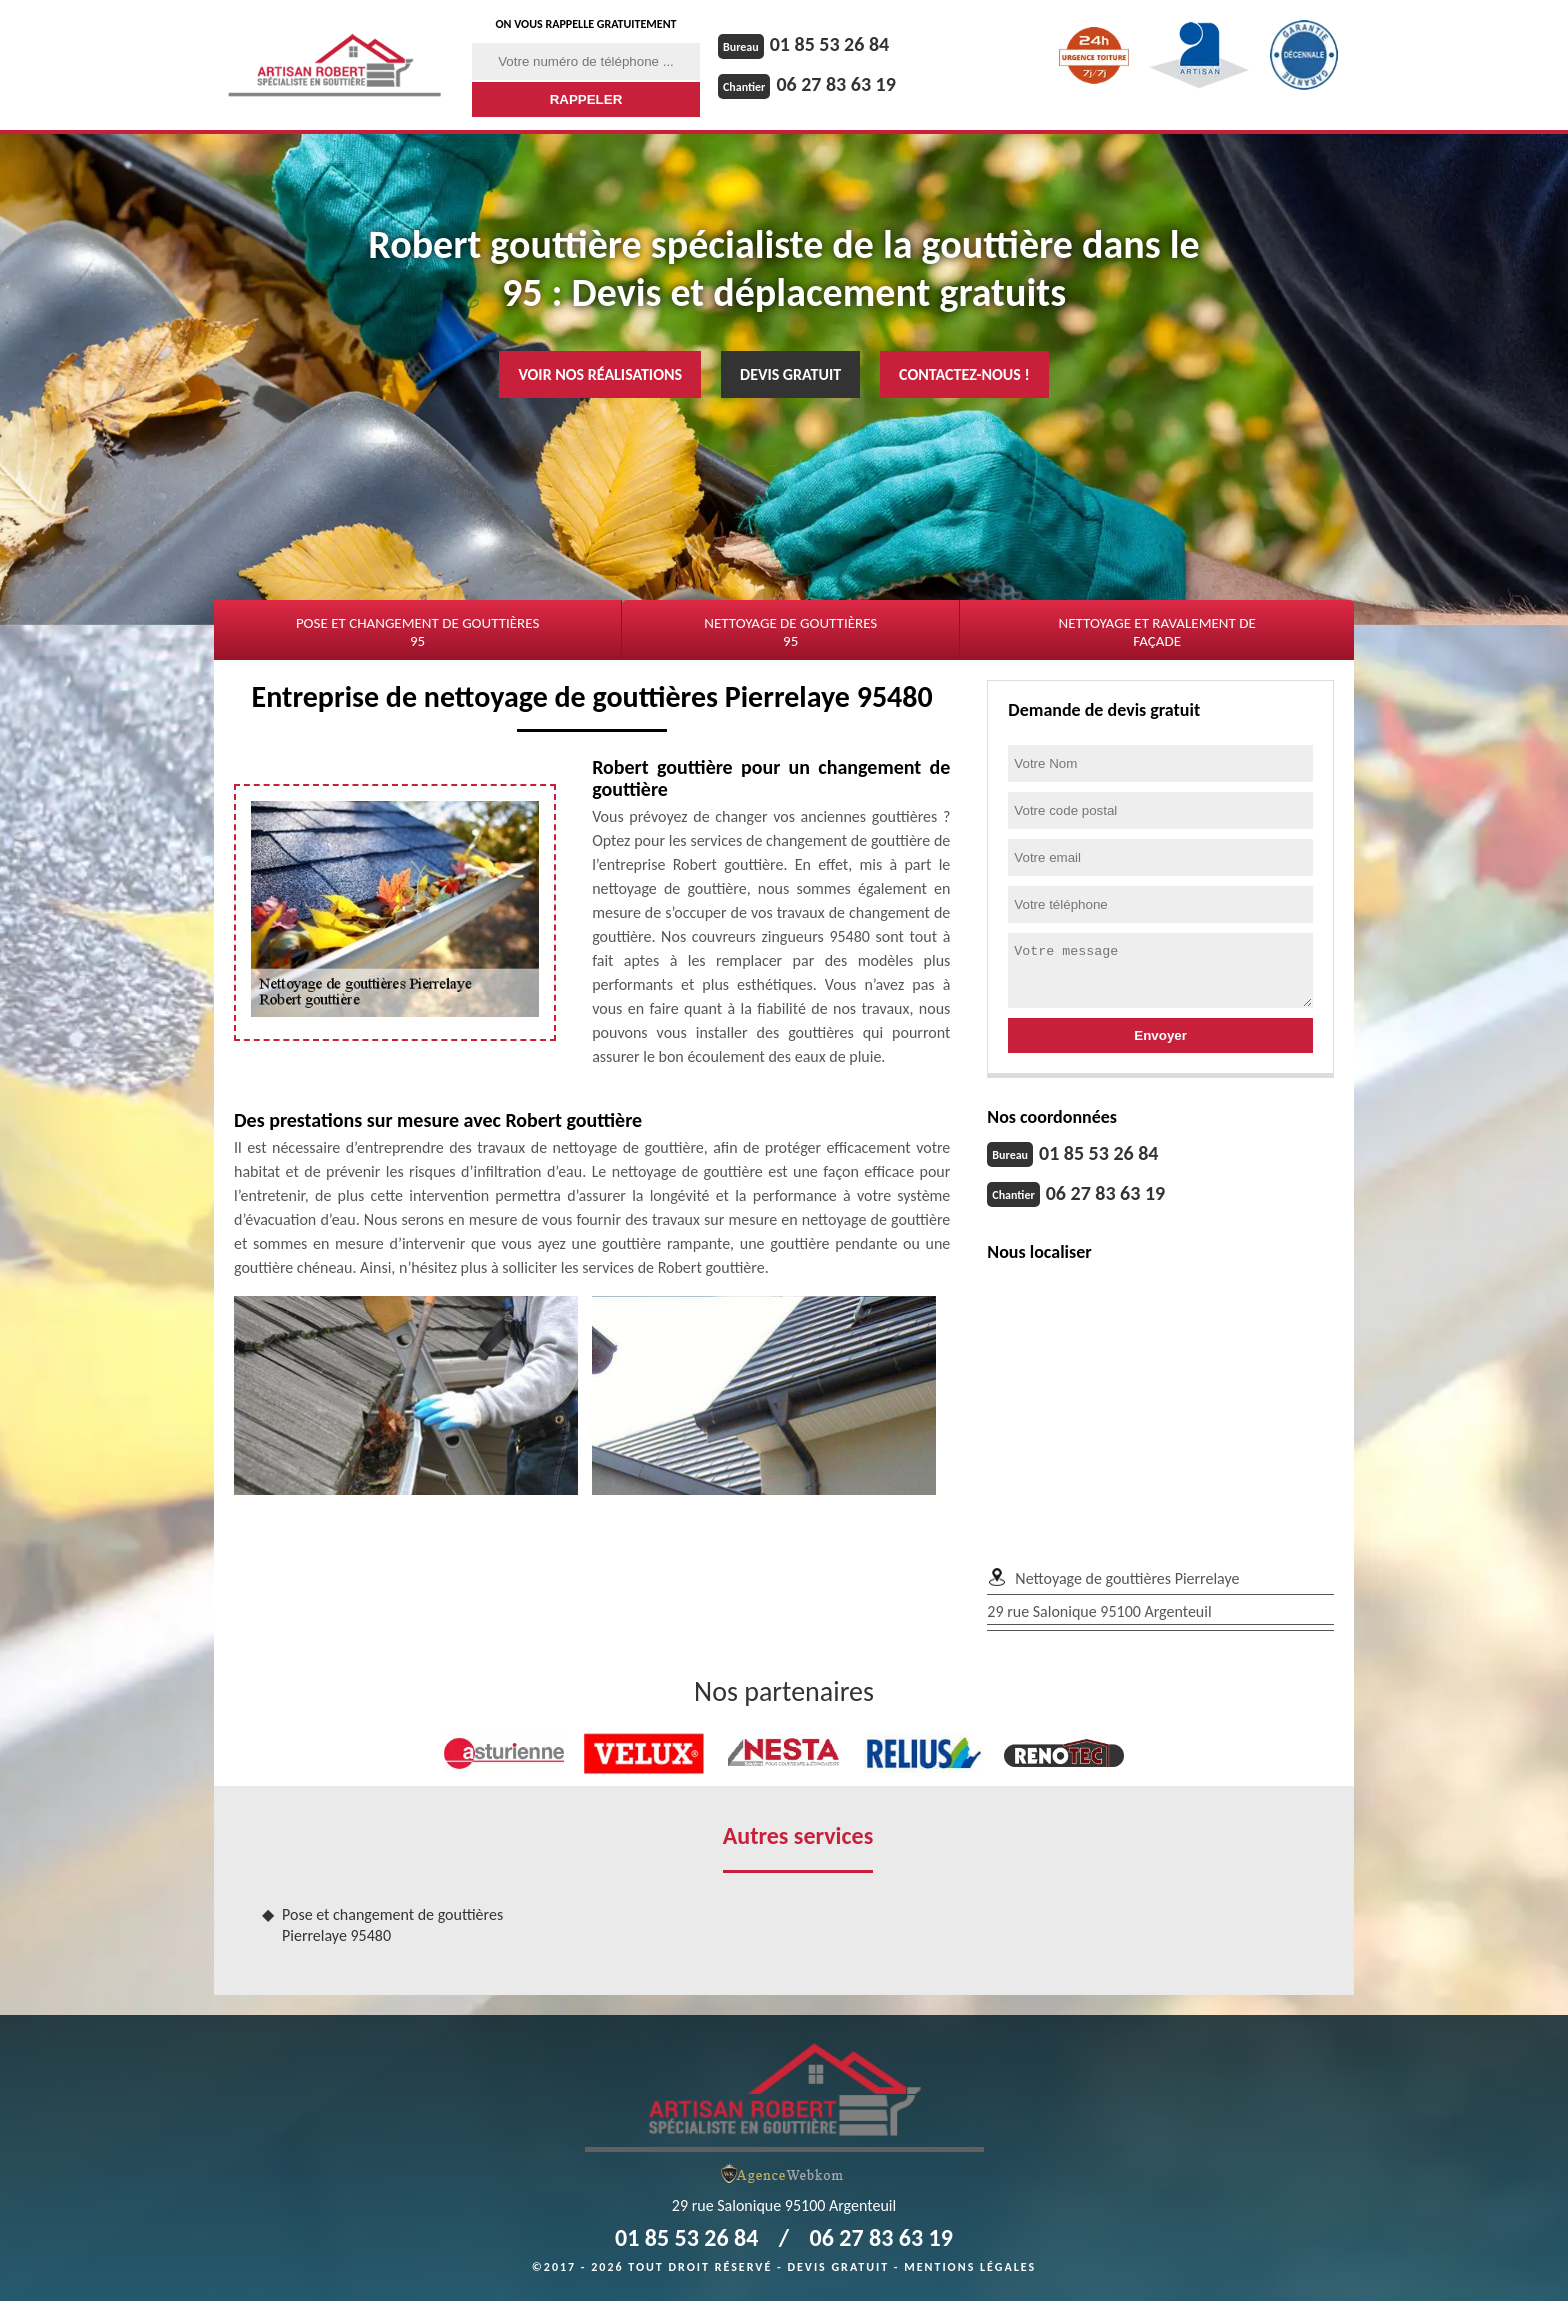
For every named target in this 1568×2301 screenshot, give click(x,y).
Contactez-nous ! (964, 374)
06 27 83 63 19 (835, 84)
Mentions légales (970, 2267)
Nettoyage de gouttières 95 (790, 632)
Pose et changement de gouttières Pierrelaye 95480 (392, 1925)
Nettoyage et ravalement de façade (1156, 632)
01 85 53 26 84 (829, 44)
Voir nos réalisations (600, 374)
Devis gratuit (790, 374)
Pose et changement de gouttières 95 (417, 632)
